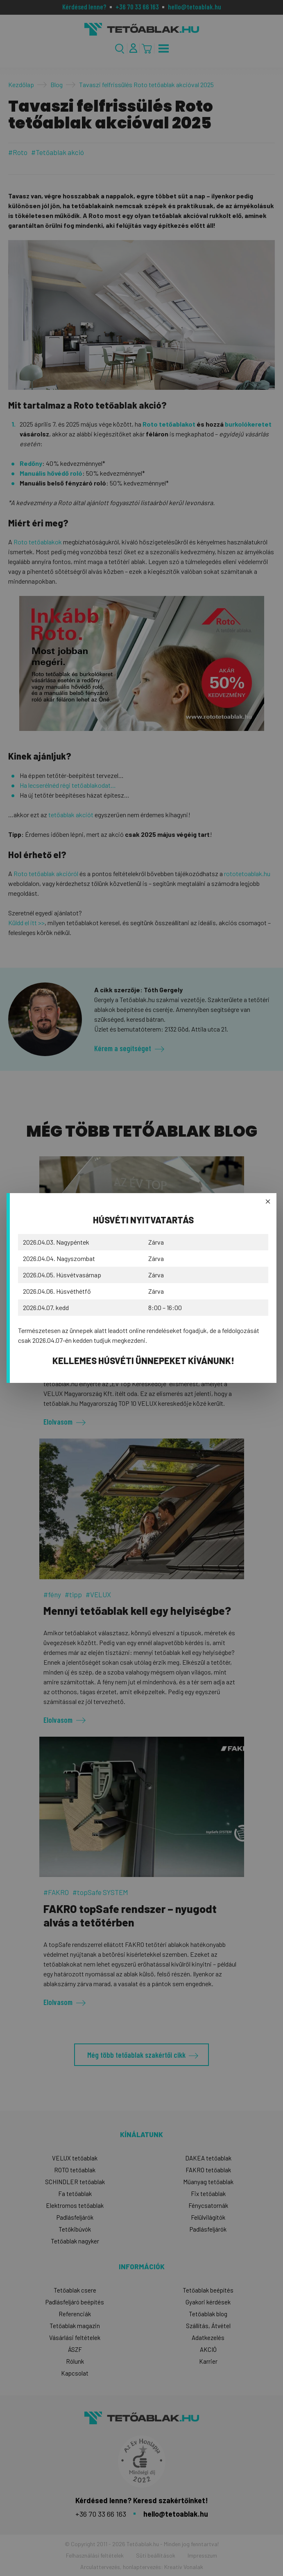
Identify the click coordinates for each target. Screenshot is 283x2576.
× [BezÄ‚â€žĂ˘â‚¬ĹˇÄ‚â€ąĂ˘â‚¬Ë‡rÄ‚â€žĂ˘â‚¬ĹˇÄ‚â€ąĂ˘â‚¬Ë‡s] (268, 1201)
